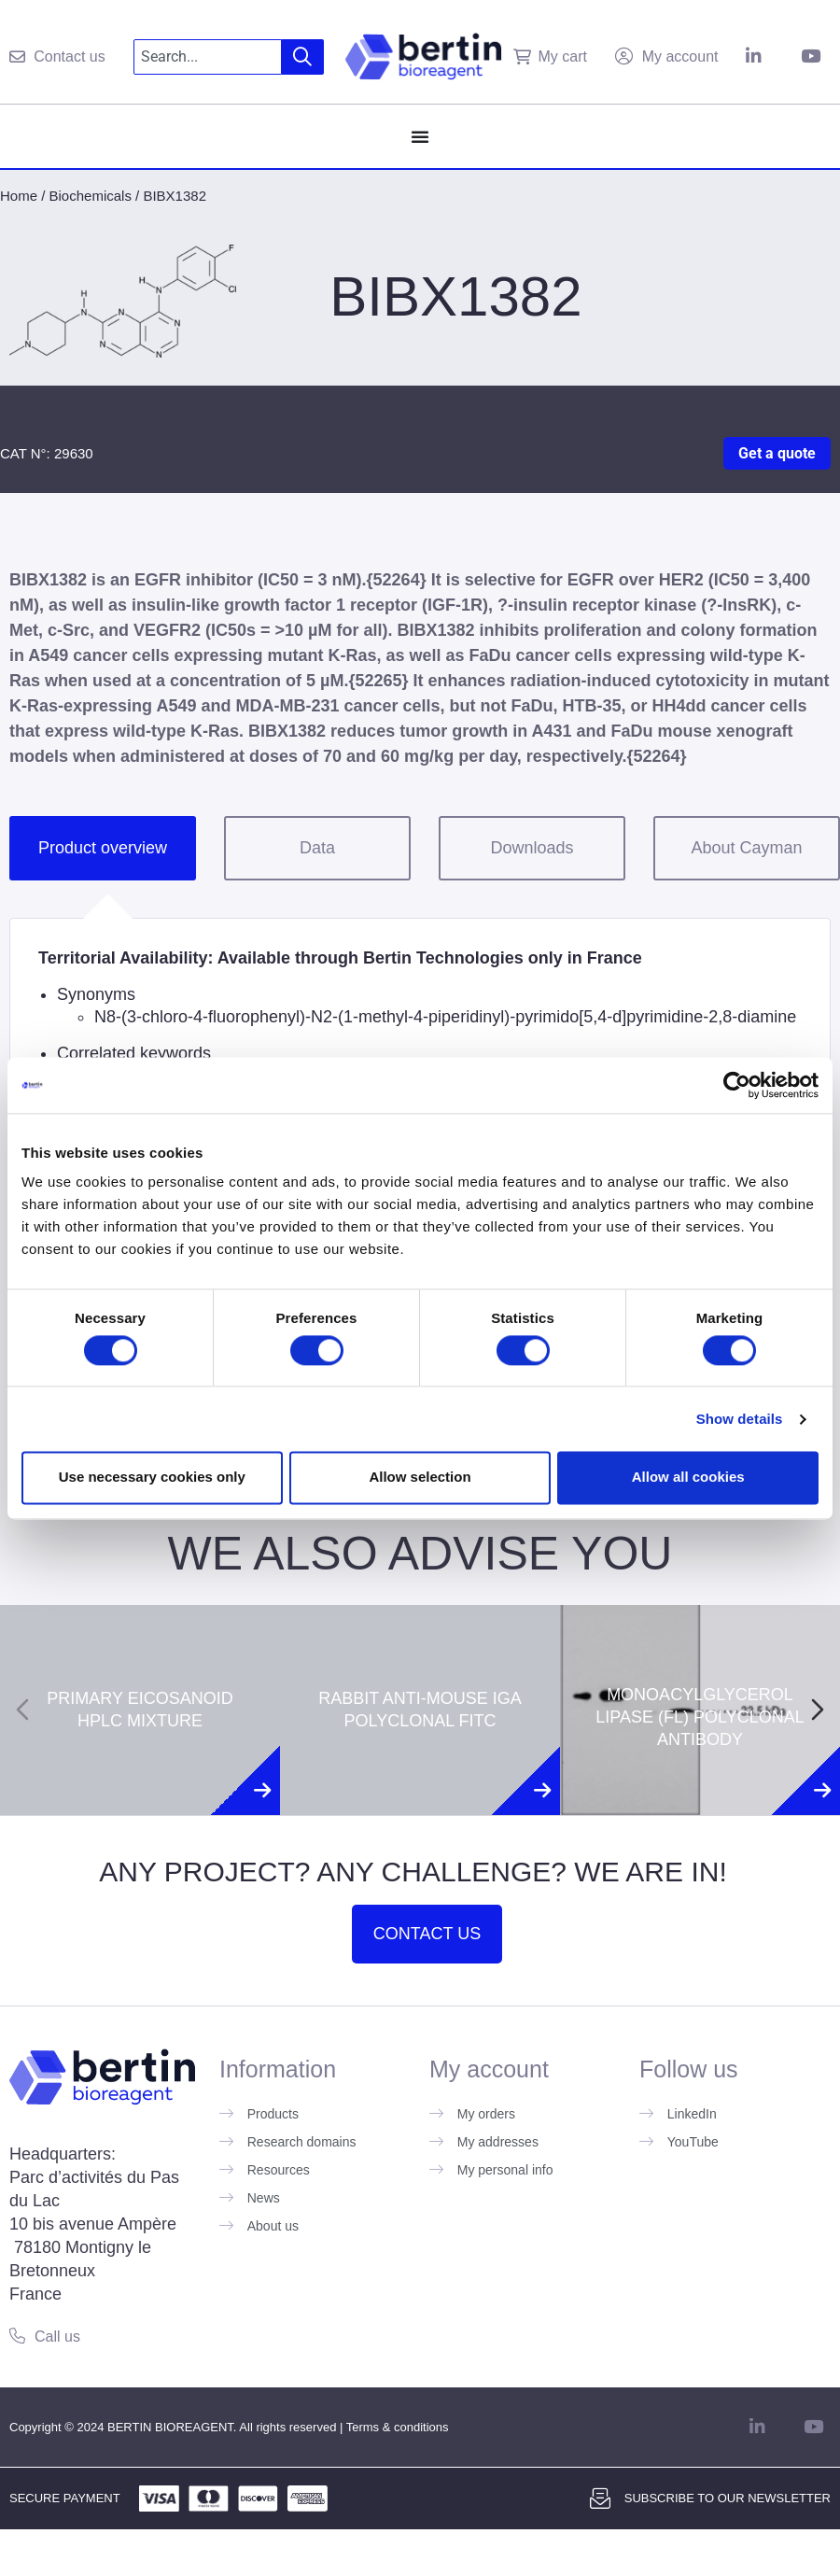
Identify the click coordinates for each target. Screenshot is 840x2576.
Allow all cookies (688, 1477)
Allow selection (419, 1477)
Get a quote (777, 453)
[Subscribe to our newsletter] (600, 2498)
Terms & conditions (397, 2427)
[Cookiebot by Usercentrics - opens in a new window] (737, 1085)
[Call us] (17, 2336)
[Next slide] (817, 1709)
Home (18, 196)
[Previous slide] (22, 1709)
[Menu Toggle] (420, 136)
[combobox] (207, 57)
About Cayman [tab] (746, 847)
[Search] (303, 57)
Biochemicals (90, 196)
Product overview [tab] (102, 847)
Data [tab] (317, 847)
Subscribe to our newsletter (727, 2498)
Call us (57, 2336)
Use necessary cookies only (152, 1477)
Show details (739, 1419)
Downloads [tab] (531, 847)
